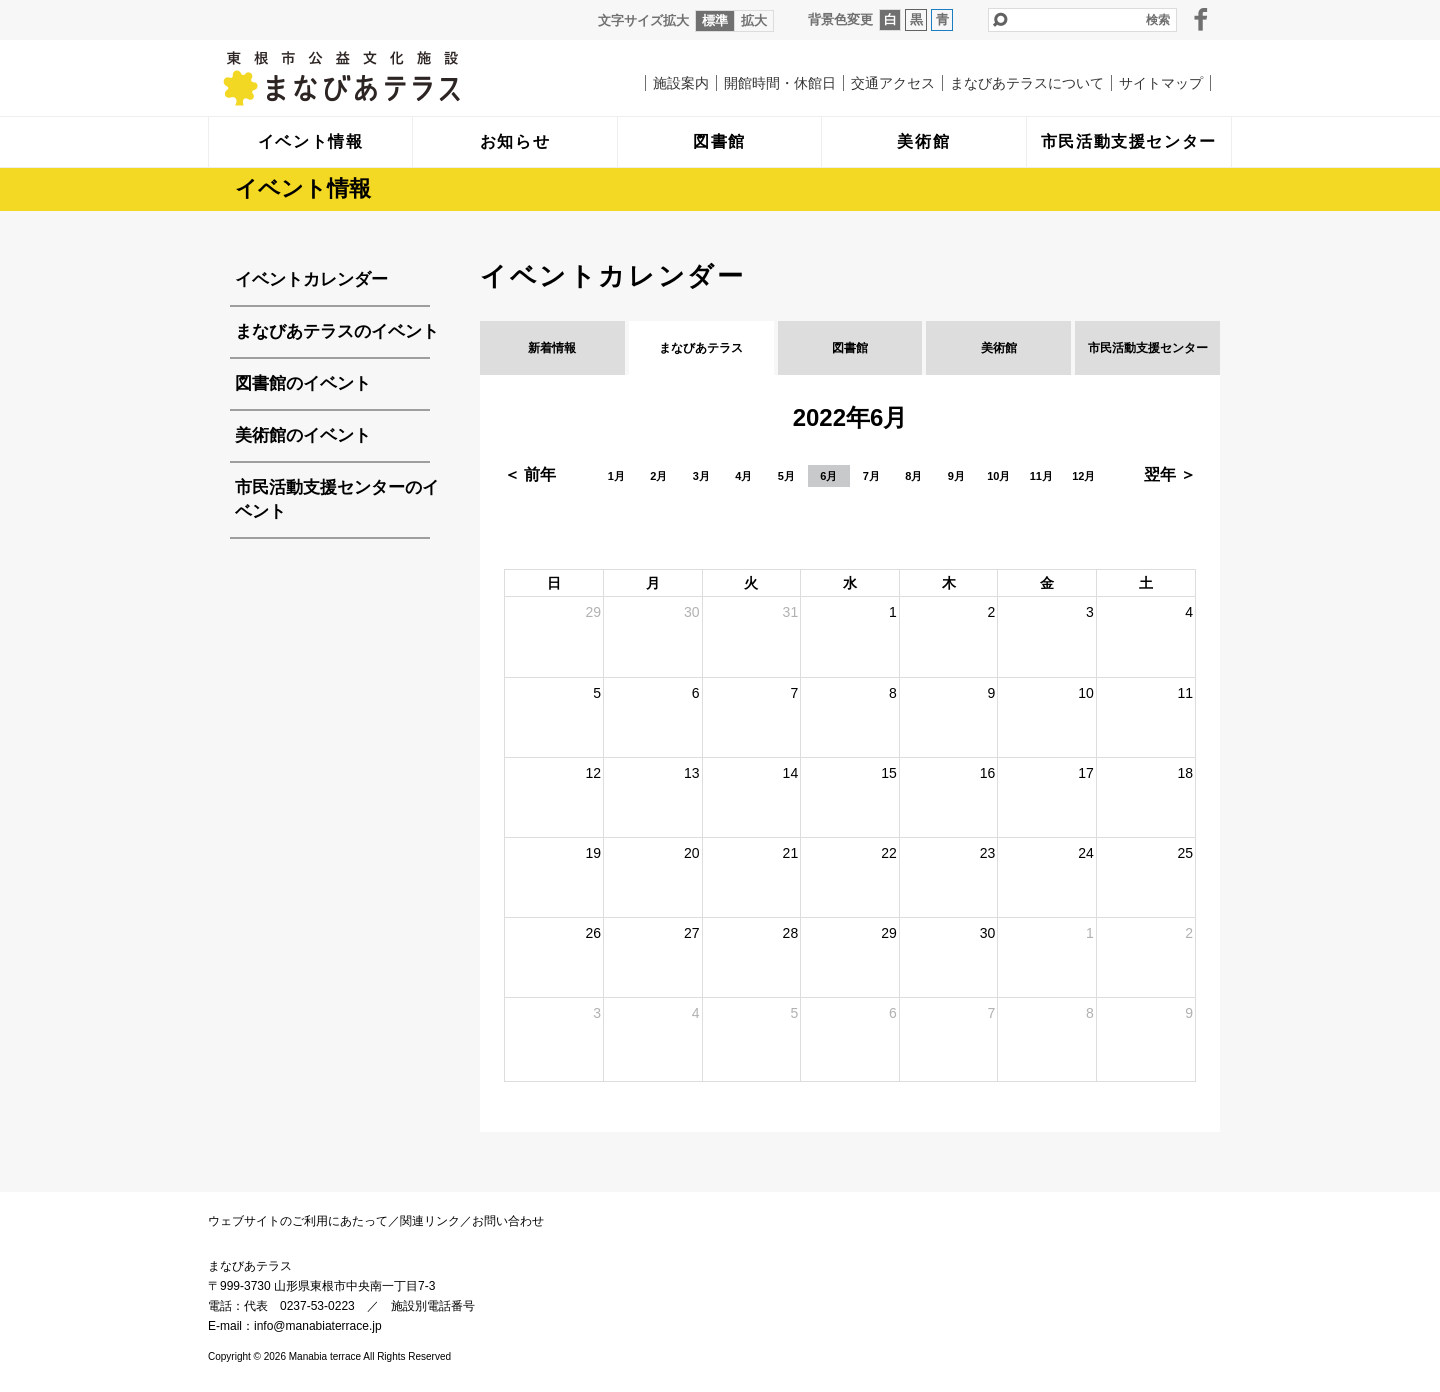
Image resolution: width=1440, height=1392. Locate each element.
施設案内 (681, 83)
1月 (616, 476)
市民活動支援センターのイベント (337, 499)
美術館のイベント (303, 435)
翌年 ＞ (1170, 474)
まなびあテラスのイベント (337, 331)
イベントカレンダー (311, 279)
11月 (1041, 476)
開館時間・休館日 (780, 83)
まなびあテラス (383, 78)
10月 (998, 476)
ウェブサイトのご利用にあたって (298, 1221)
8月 (913, 476)
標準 (715, 20)
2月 (658, 476)
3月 (701, 476)
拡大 (754, 20)
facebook (1201, 19)
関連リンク (430, 1221)
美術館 (999, 348)
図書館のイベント (303, 383)
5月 (786, 476)
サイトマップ (1161, 83)
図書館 (850, 348)
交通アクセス (893, 83)
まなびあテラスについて (1027, 83)
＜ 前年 (530, 474)
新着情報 (552, 348)
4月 (743, 476)
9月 (956, 476)
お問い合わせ (508, 1221)
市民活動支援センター (1148, 348)
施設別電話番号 (433, 1306)
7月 (871, 476)
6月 (828, 476)
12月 (1083, 476)
